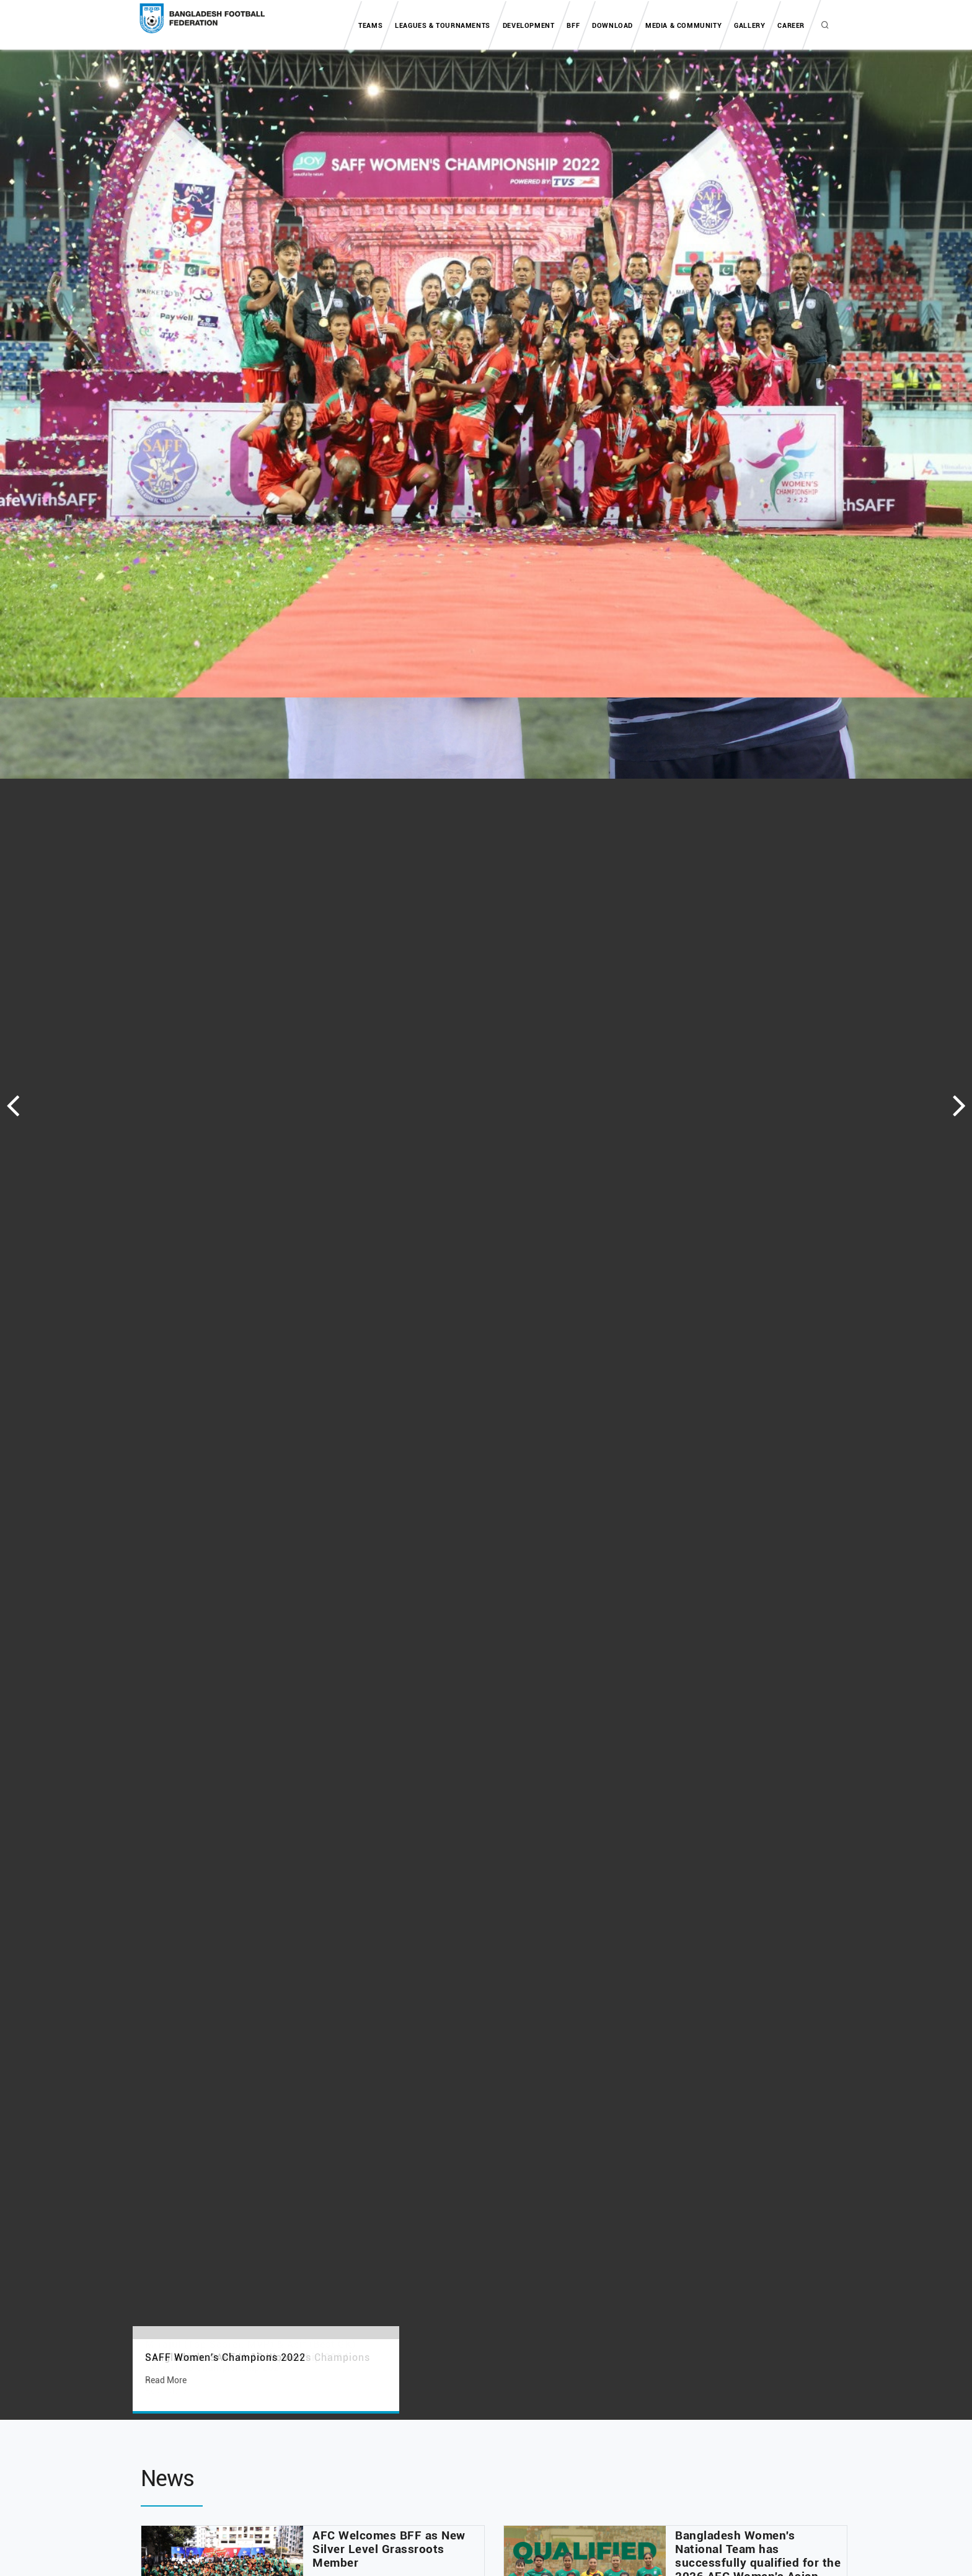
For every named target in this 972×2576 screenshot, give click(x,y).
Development (529, 26)
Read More (166, 2380)
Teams (370, 26)
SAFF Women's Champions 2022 (225, 2357)
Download (612, 26)
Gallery (749, 26)
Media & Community (683, 26)
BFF (573, 26)
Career (791, 26)
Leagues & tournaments (442, 26)
